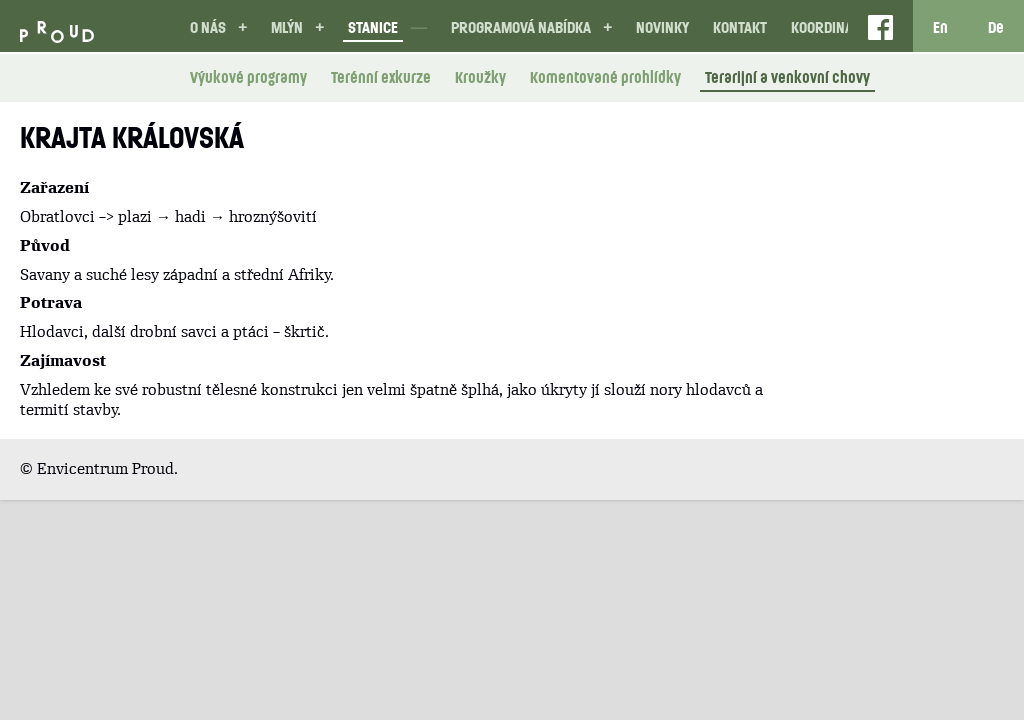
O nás (208, 27)
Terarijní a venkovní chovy (787, 77)
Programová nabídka (521, 27)
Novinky (662, 27)
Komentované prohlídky (605, 77)
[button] (242, 28)
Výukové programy (248, 77)
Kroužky (480, 77)
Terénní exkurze (381, 77)
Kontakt (740, 27)
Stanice (373, 27)
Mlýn (287, 27)
